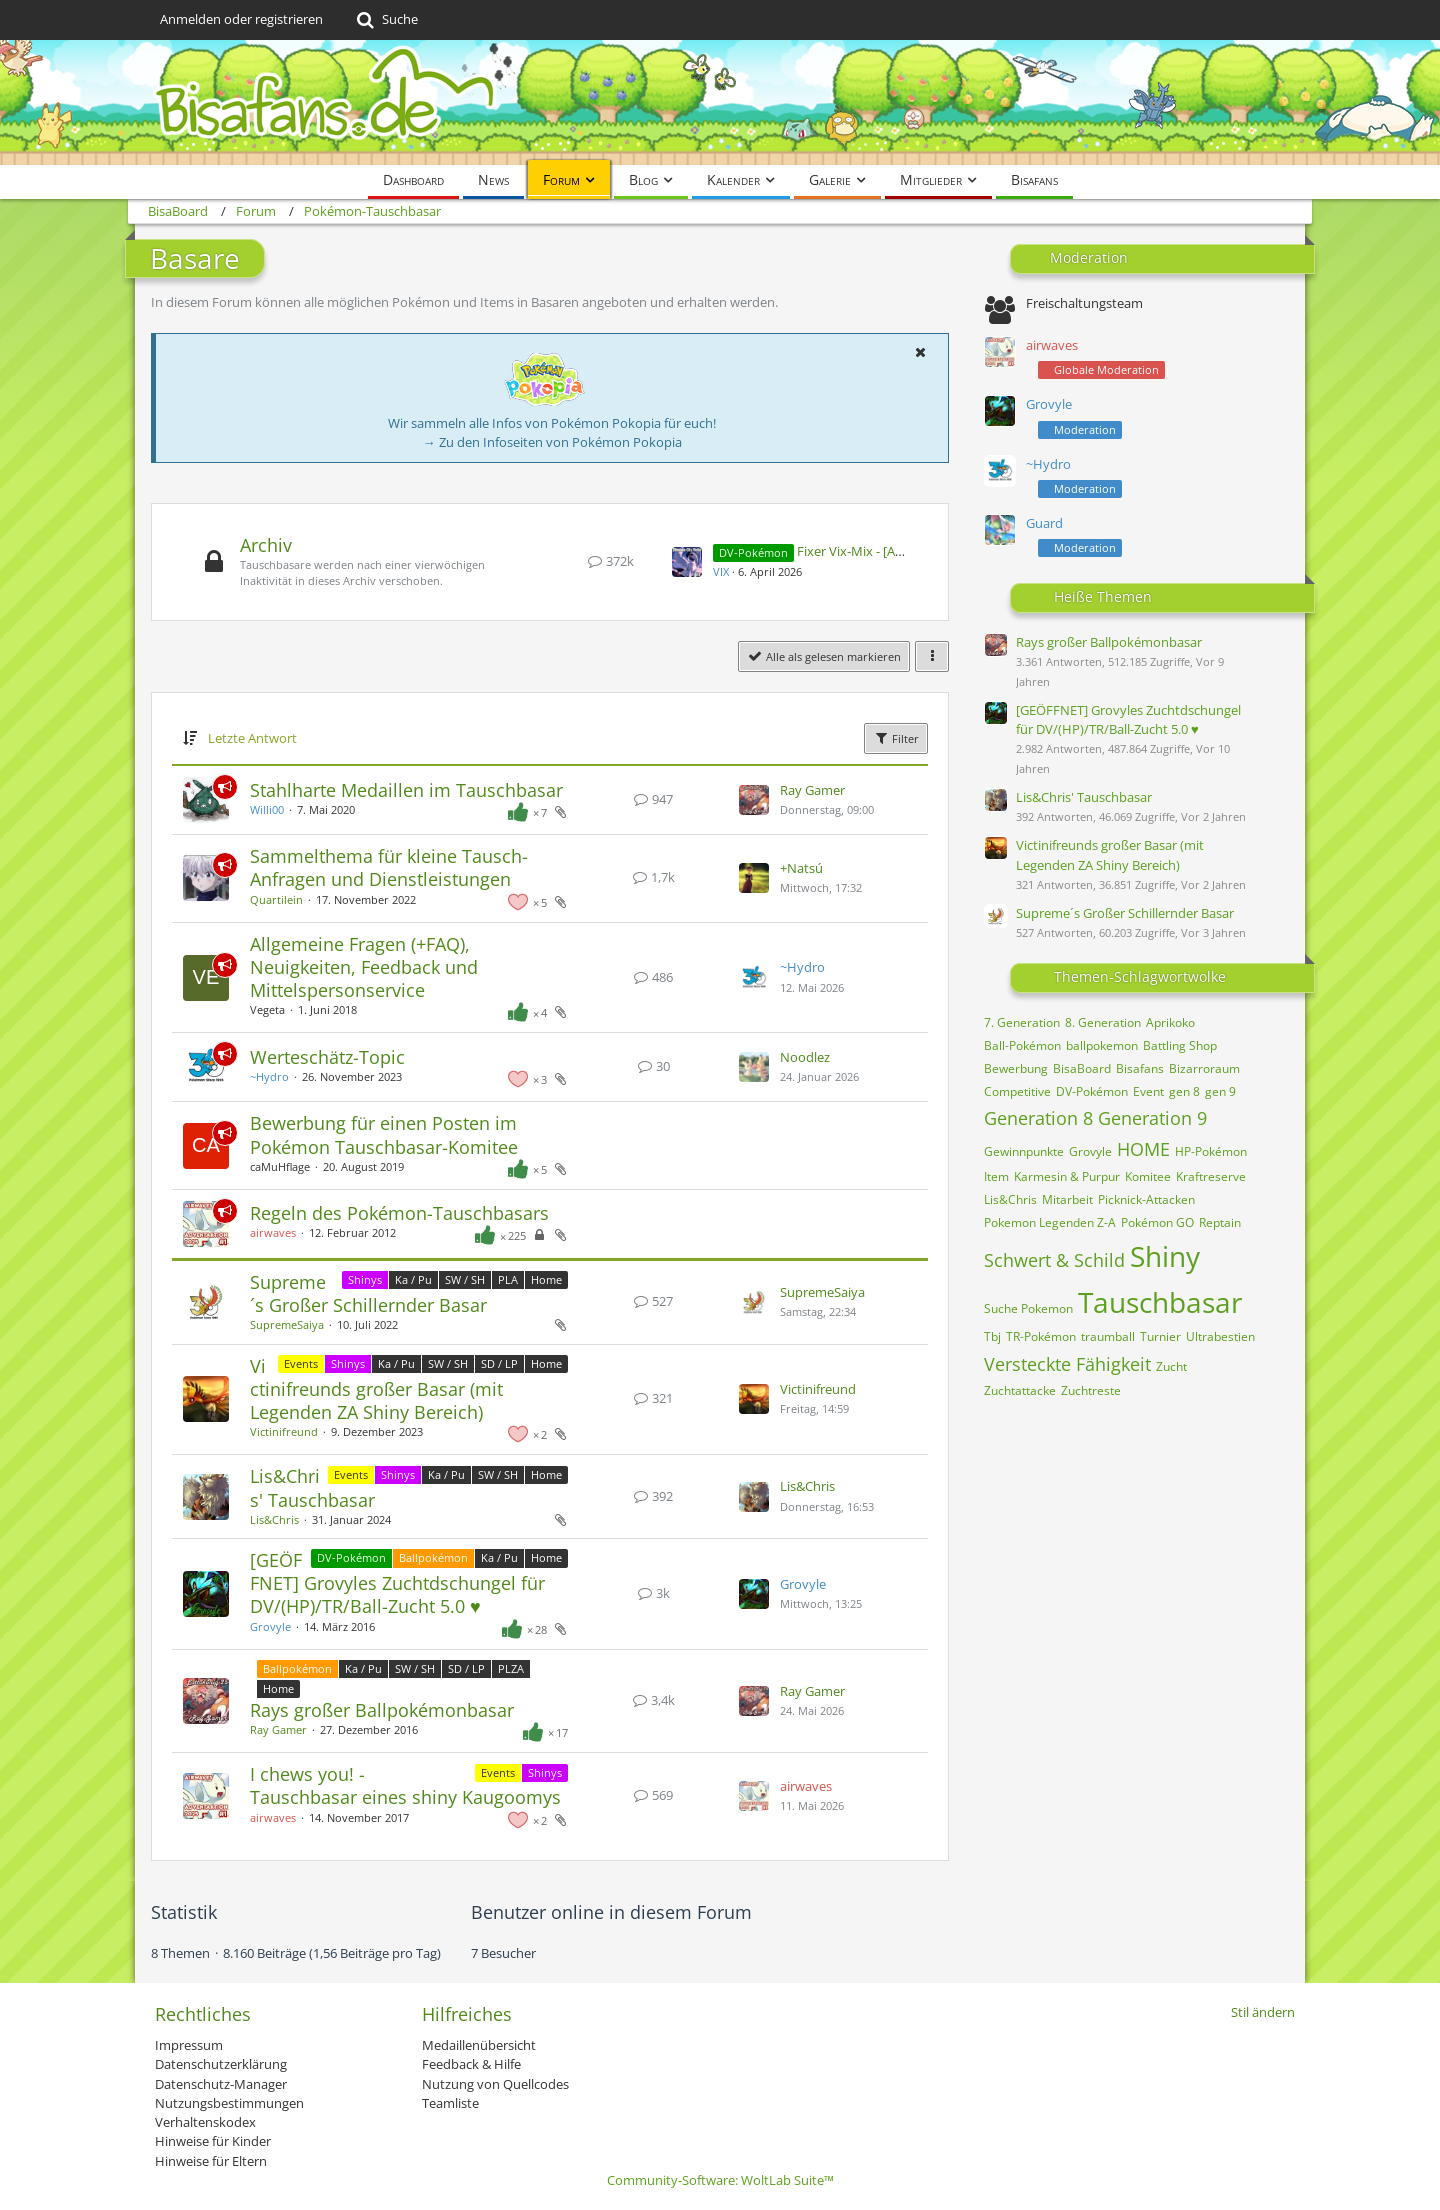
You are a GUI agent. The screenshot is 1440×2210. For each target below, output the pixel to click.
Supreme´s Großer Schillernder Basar (368, 1293)
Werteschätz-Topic (327, 1057)
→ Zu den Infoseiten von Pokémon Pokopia (552, 442)
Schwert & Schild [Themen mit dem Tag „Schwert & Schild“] (1054, 1260)
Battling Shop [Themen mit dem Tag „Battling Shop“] (1180, 1045)
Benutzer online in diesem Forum (611, 1912)
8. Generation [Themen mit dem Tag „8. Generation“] (1103, 1022)
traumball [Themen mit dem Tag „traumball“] (1108, 1336)
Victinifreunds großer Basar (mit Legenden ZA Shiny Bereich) (376, 1389)
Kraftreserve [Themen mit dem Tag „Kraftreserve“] (1211, 1176)
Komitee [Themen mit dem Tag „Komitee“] (1148, 1176)
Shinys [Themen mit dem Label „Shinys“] (365, 1279)
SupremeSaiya (287, 1324)
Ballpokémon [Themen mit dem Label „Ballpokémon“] (433, 1557)
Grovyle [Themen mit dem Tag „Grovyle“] (1090, 1151)
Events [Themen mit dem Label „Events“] (301, 1363)
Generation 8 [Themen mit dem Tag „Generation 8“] (1038, 1118)
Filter (896, 738)
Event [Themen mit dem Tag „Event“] (1148, 1091)
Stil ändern (1263, 2012)
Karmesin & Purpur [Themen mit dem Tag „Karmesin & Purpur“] (1067, 1176)
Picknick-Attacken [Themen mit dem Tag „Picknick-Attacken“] (1146, 1199)
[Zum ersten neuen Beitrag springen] (687, 562)
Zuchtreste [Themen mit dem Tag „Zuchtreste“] (1091, 1390)
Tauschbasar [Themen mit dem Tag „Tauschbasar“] (1160, 1302)
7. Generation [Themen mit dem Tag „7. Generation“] (1022, 1022)
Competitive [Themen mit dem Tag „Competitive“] (1017, 1091)
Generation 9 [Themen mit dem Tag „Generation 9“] (1152, 1118)
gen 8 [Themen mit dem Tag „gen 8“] (1184, 1091)
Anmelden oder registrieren (241, 19)
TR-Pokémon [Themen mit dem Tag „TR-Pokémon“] (1041, 1336)
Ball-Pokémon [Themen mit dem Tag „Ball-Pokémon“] (1022, 1045)
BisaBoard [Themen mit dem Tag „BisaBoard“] (1082, 1068)
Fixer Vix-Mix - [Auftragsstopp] (886, 551)
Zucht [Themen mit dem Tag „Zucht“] (1171, 1366)
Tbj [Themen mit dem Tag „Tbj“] (992, 1336)
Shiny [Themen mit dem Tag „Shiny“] (1165, 1256)
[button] (920, 352)
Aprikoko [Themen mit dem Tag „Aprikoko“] (1170, 1022)
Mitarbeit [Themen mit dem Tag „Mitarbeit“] (1067, 1199)
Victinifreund (284, 1431)
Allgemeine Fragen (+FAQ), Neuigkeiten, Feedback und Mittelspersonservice (364, 967)
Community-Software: (720, 2180)
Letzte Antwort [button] (252, 738)
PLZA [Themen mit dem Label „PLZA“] (511, 1668)
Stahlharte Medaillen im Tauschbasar (406, 790)
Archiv (266, 545)
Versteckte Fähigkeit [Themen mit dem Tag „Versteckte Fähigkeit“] (1067, 1364)
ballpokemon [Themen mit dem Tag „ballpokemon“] (1102, 1045)
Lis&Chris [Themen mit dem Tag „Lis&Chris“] (1010, 1199)
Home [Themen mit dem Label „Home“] (546, 1279)
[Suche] (385, 20)
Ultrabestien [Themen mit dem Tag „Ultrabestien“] (1220, 1336)
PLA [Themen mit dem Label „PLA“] (508, 1279)
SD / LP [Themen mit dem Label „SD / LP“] (499, 1363)
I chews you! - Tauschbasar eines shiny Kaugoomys (405, 1785)
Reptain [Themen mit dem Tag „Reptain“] (1220, 1222)
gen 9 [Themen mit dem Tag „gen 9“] (1220, 1091)
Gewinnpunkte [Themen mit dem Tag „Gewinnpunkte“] (1024, 1151)
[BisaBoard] (720, 102)
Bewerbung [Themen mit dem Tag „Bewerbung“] (1016, 1068)
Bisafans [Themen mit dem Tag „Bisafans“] (1140, 1068)
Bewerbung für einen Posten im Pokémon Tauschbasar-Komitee (384, 1134)
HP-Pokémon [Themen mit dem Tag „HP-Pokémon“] (1211, 1151)
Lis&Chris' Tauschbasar (312, 1487)
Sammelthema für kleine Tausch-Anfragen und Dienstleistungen (389, 867)
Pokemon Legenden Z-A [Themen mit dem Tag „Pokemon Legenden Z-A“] (1050, 1222)
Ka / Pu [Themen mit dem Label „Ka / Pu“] (413, 1279)
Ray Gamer (812, 790)
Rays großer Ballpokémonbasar (382, 1710)
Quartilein (276, 899)
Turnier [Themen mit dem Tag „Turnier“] (1160, 1336)
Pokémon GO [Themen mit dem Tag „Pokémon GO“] (1157, 1222)
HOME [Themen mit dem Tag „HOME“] (1143, 1149)
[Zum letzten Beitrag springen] (754, 800)
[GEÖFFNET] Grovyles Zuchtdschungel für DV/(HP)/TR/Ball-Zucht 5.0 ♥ (397, 1583)
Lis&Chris (274, 1519)
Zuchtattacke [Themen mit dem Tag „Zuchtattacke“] (1020, 1390)
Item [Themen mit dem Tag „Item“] (996, 1176)
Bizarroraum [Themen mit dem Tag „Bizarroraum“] (1204, 1068)
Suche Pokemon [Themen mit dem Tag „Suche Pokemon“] (1028, 1308)
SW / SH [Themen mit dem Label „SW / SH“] (465, 1279)
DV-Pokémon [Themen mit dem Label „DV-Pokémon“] (351, 1557)
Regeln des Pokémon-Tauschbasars (399, 1213)
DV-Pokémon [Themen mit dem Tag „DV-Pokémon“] (1092, 1091)
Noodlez (805, 1057)
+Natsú (801, 868)
